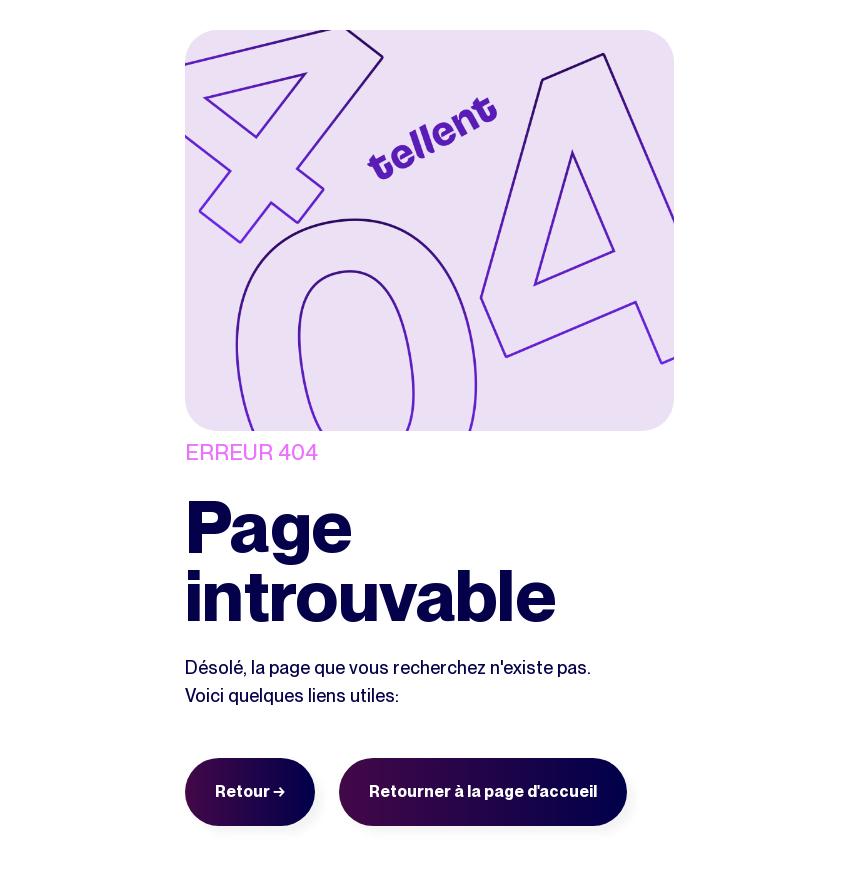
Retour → (250, 791)
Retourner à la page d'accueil (483, 791)
